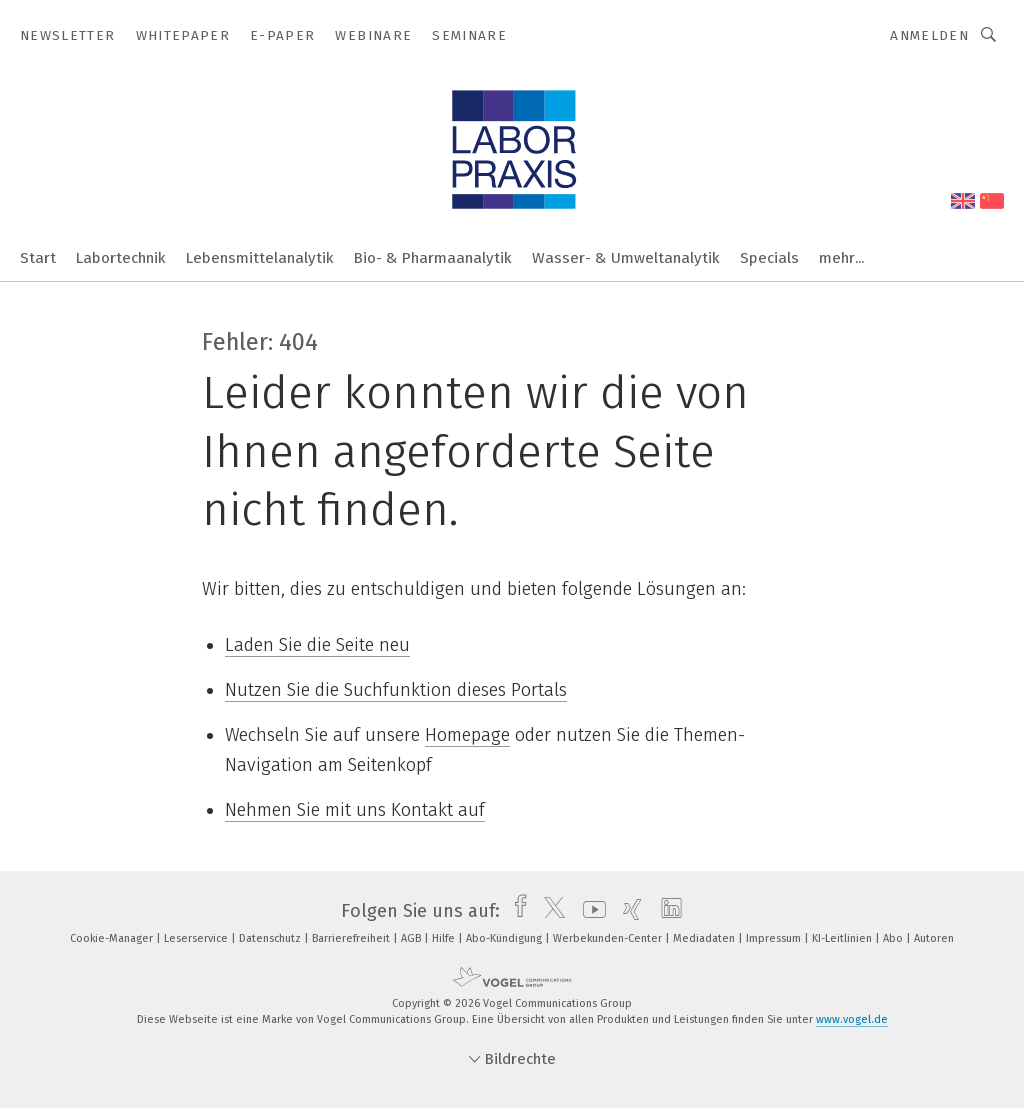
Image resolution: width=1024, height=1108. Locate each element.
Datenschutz (271, 938)
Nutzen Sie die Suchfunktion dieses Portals (396, 690)
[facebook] (515, 911)
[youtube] (589, 911)
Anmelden (929, 35)
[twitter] (549, 911)
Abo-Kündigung (505, 938)
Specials (769, 258)
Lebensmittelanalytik (260, 258)
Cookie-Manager (113, 938)
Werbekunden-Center (609, 938)
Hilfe (445, 938)
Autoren (934, 938)
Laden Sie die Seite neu (317, 645)
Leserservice (197, 938)
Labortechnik (121, 258)
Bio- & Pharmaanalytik (433, 258)
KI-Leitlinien (843, 938)
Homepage (467, 735)
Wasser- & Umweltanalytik (626, 258)
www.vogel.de (852, 1019)
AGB (412, 938)
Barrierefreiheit (352, 938)
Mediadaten (705, 938)
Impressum (775, 938)
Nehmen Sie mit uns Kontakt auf (355, 810)
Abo (894, 938)
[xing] (627, 911)
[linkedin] (666, 911)
